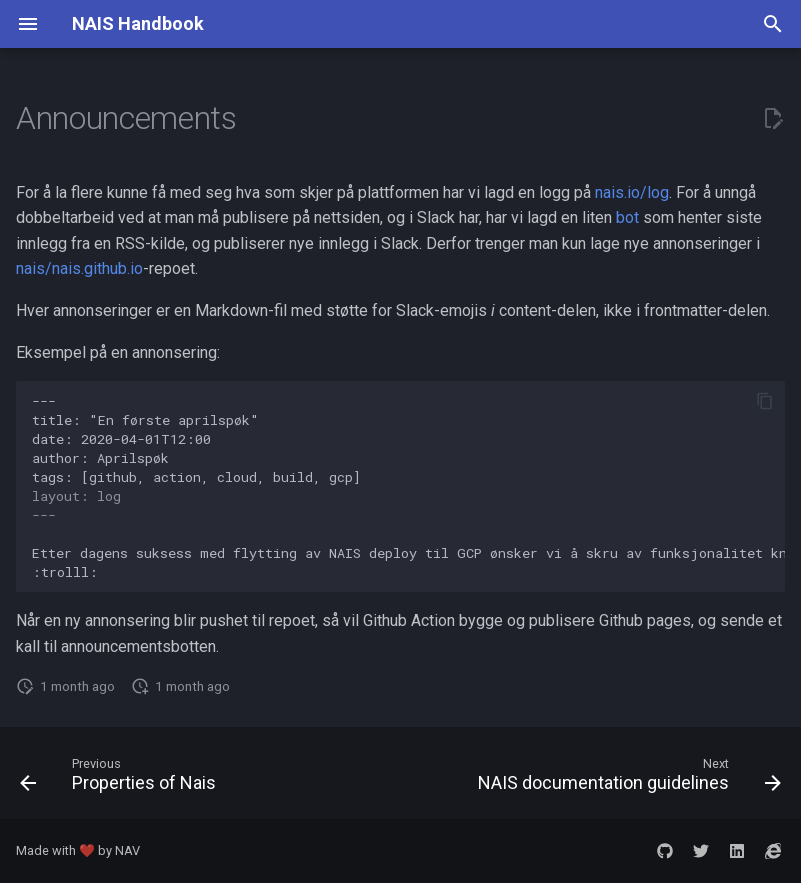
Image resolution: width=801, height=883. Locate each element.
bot (627, 217)
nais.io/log (632, 192)
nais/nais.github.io (79, 268)
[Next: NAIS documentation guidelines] (626, 779)
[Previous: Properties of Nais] (121, 779)
